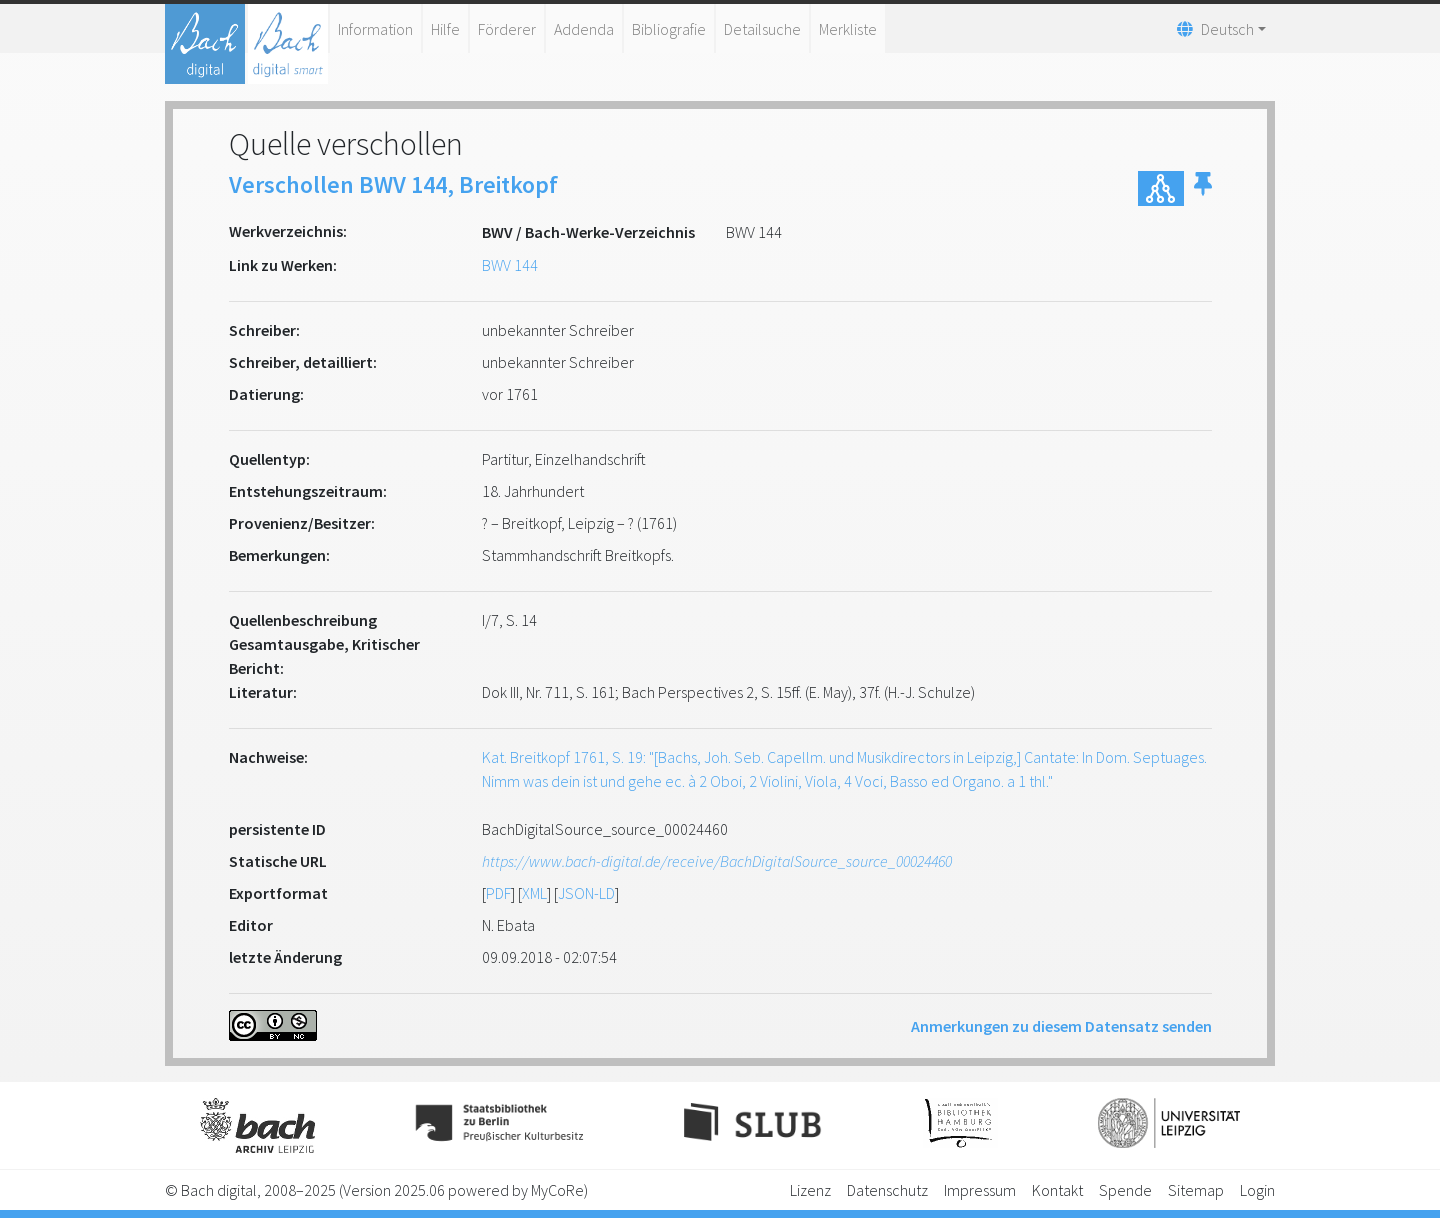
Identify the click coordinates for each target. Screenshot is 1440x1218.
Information (375, 29)
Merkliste (848, 29)
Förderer (507, 29)
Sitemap (1196, 1190)
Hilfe (445, 29)
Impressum (980, 1190)
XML (534, 893)
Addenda (584, 29)
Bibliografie (669, 29)
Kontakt (1057, 1190)
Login (1257, 1190)
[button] (1203, 188)
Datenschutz (887, 1190)
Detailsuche (762, 29)
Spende (1125, 1190)
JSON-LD (586, 893)
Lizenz (810, 1190)
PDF (498, 893)
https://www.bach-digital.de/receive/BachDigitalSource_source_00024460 (717, 861)
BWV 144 (510, 265)
